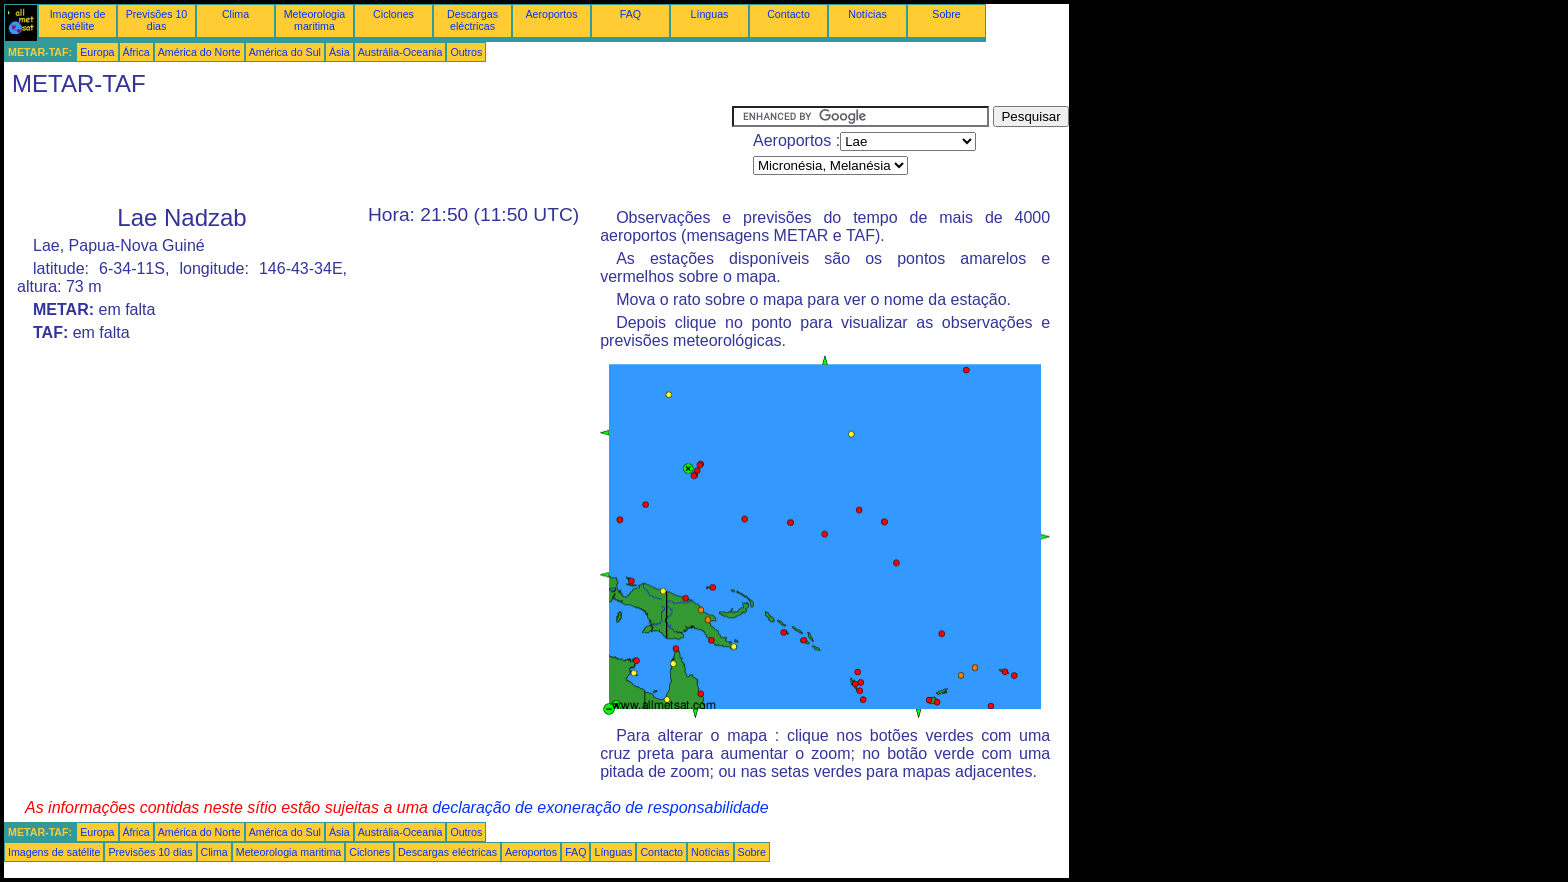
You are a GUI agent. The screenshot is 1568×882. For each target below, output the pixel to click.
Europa (97, 52)
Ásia (339, 52)
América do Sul (285, 52)
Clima (235, 14)
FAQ (630, 14)
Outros (466, 52)
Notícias (867, 14)
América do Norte (199, 52)
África (136, 52)
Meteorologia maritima (315, 20)
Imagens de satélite (78, 20)
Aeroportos (551, 14)
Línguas (710, 14)
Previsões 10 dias (157, 20)
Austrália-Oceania (400, 52)
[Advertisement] (368, 151)
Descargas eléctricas (472, 20)
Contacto (788, 14)
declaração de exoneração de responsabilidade (600, 807)
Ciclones (393, 14)
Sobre (946, 14)
